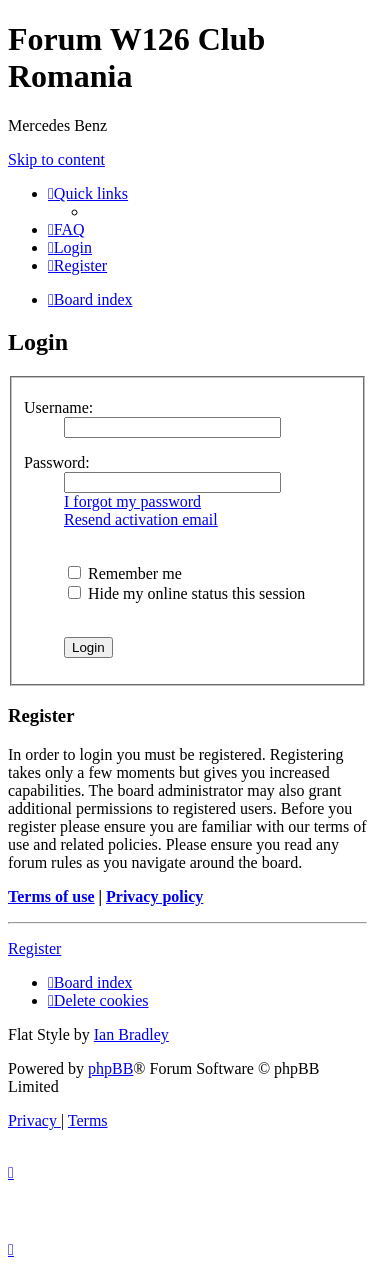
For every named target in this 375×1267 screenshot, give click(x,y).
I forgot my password (132, 501)
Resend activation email (141, 519)
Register (34, 948)
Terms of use (51, 896)
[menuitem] (66, 229)
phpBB (110, 1068)
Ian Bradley (131, 1034)
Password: (57, 462)
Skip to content (56, 159)
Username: (58, 407)
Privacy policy (154, 896)
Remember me (125, 573)
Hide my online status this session (186, 593)
